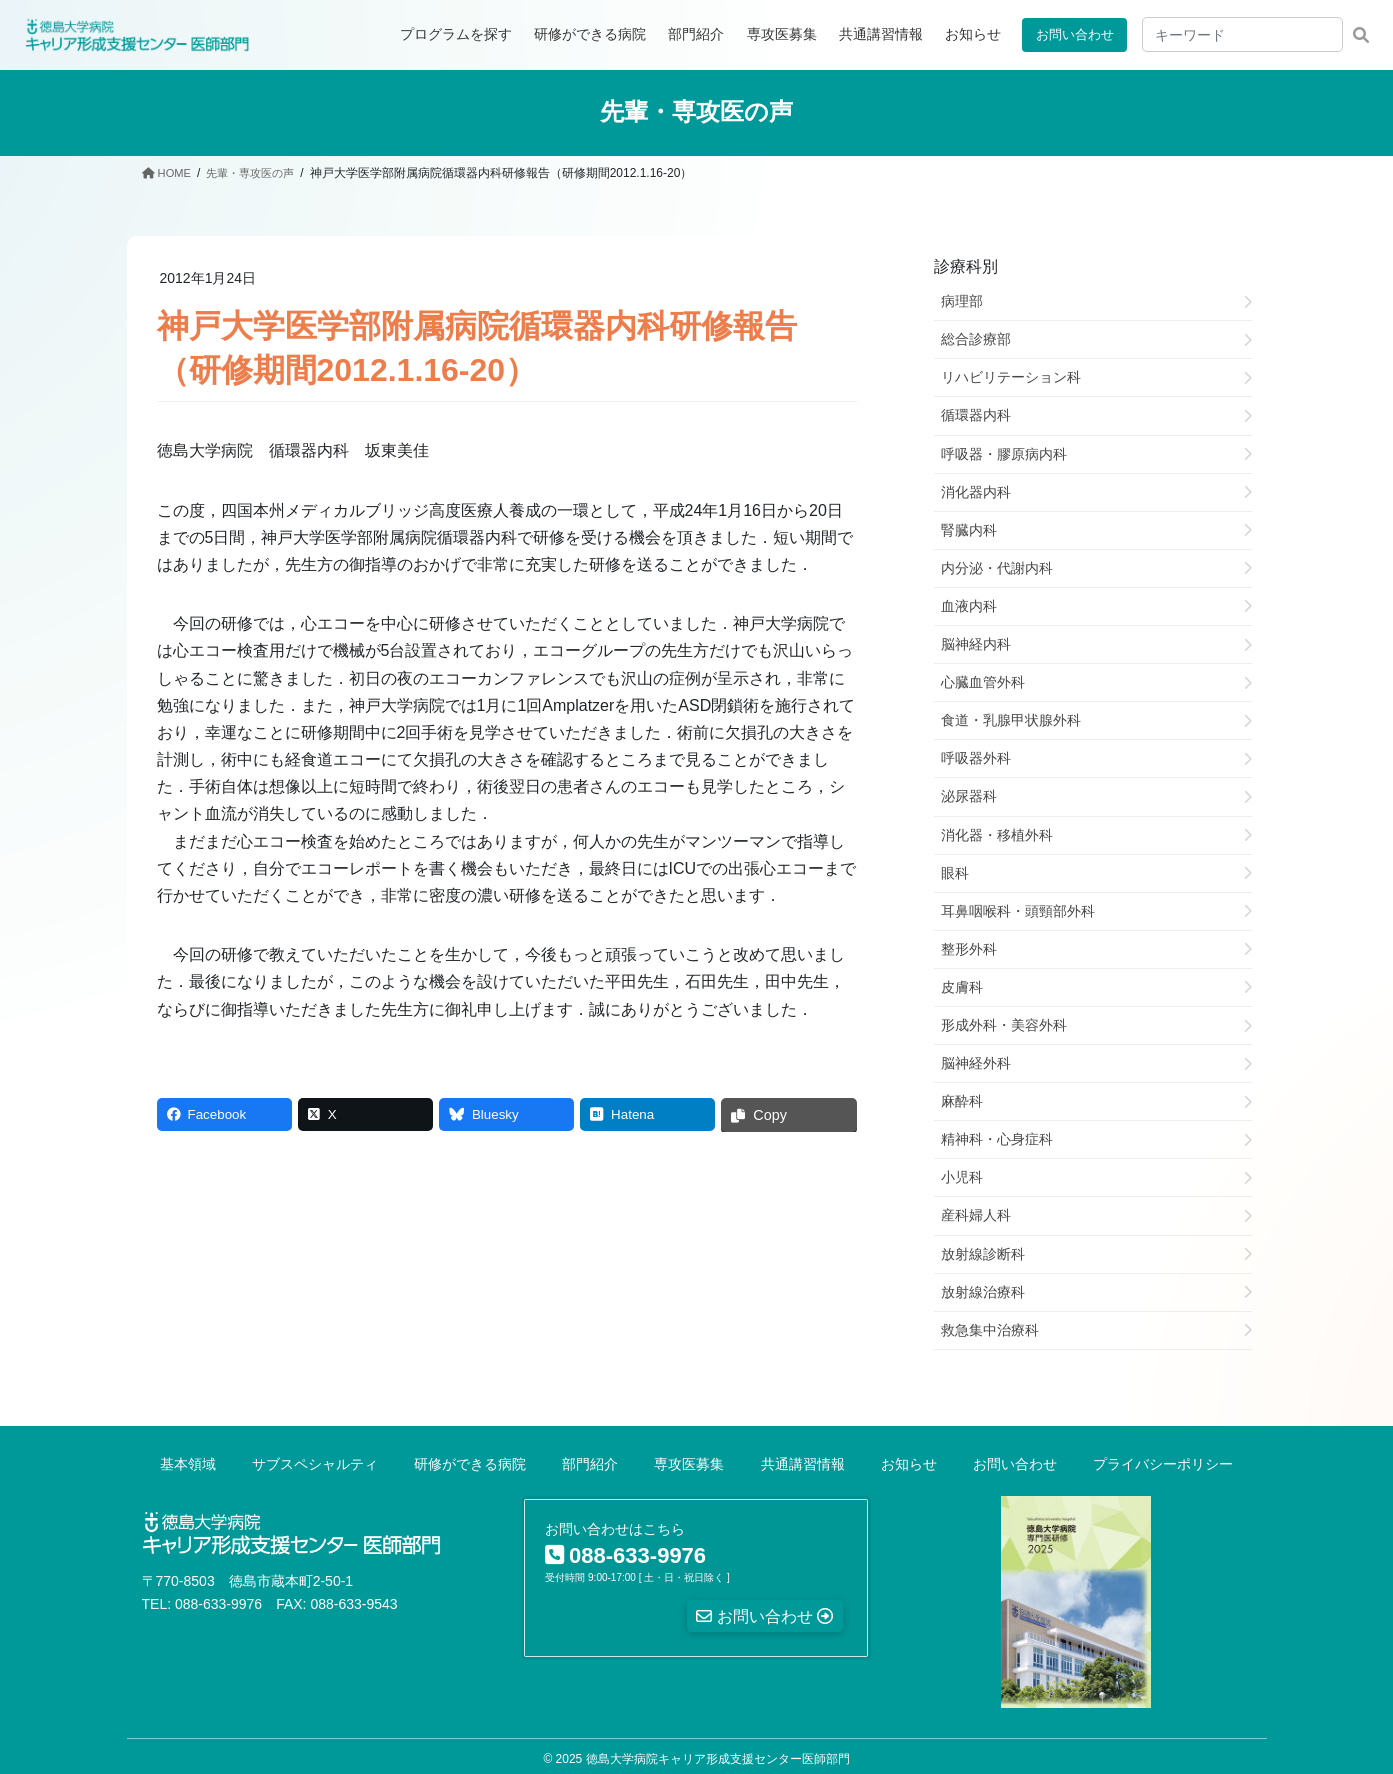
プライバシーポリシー (1163, 1463)
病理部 (962, 301)
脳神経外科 (976, 1062)
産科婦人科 (976, 1215)
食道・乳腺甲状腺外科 (1011, 720)
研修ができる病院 (470, 1463)
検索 (1360, 34)
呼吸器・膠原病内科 (1004, 453)
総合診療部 (976, 339)
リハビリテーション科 (1011, 377)
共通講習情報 (803, 1463)
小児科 (962, 1177)
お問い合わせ (1071, 34)
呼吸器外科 (976, 758)
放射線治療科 (983, 1291)
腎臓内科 (969, 529)
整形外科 (969, 948)
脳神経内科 (976, 643)
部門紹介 (590, 1463)
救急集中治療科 (990, 1329)
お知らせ (909, 1463)
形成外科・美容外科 (1004, 1024)
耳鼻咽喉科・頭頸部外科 (1018, 910)
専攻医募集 (689, 1463)
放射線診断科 (983, 1253)
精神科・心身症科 (997, 1139)
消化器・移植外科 (997, 834)
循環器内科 (976, 415)
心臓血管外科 (983, 682)
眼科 (955, 872)
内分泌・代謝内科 (997, 567)
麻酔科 (962, 1101)
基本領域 (188, 1463)
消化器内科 (976, 491)
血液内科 (969, 605)
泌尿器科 (969, 796)
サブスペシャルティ (315, 1463)
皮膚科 (962, 986)
